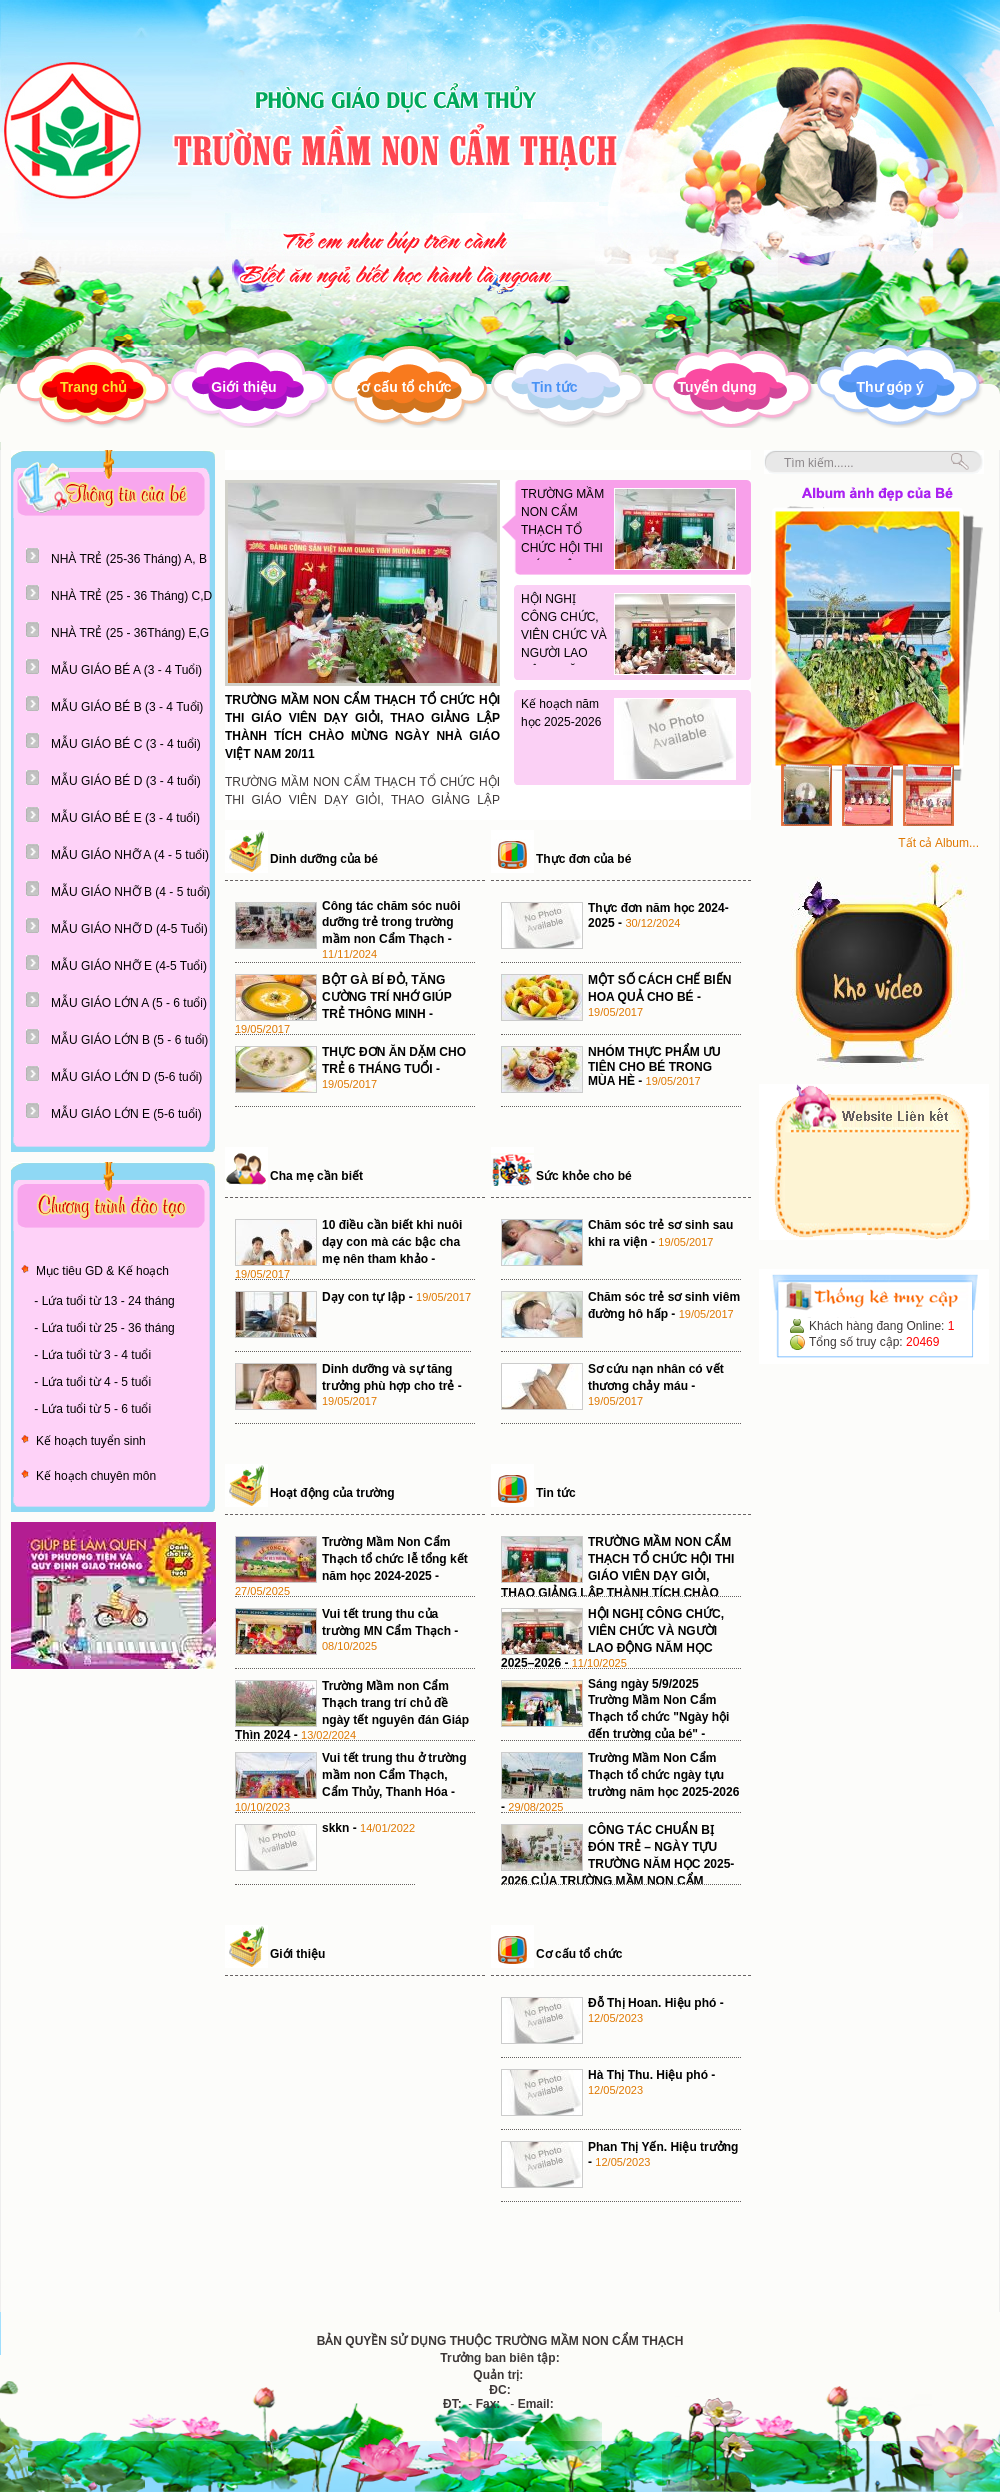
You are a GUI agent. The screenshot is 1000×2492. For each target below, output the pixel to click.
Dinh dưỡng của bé (324, 859)
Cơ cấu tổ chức (401, 387)
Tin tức (554, 387)
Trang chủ (93, 387)
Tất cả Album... (938, 843)
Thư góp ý (890, 387)
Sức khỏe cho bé (584, 1176)
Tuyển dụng (717, 387)
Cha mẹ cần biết (316, 1176)
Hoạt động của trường (332, 1493)
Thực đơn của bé (583, 859)
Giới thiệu (243, 387)
